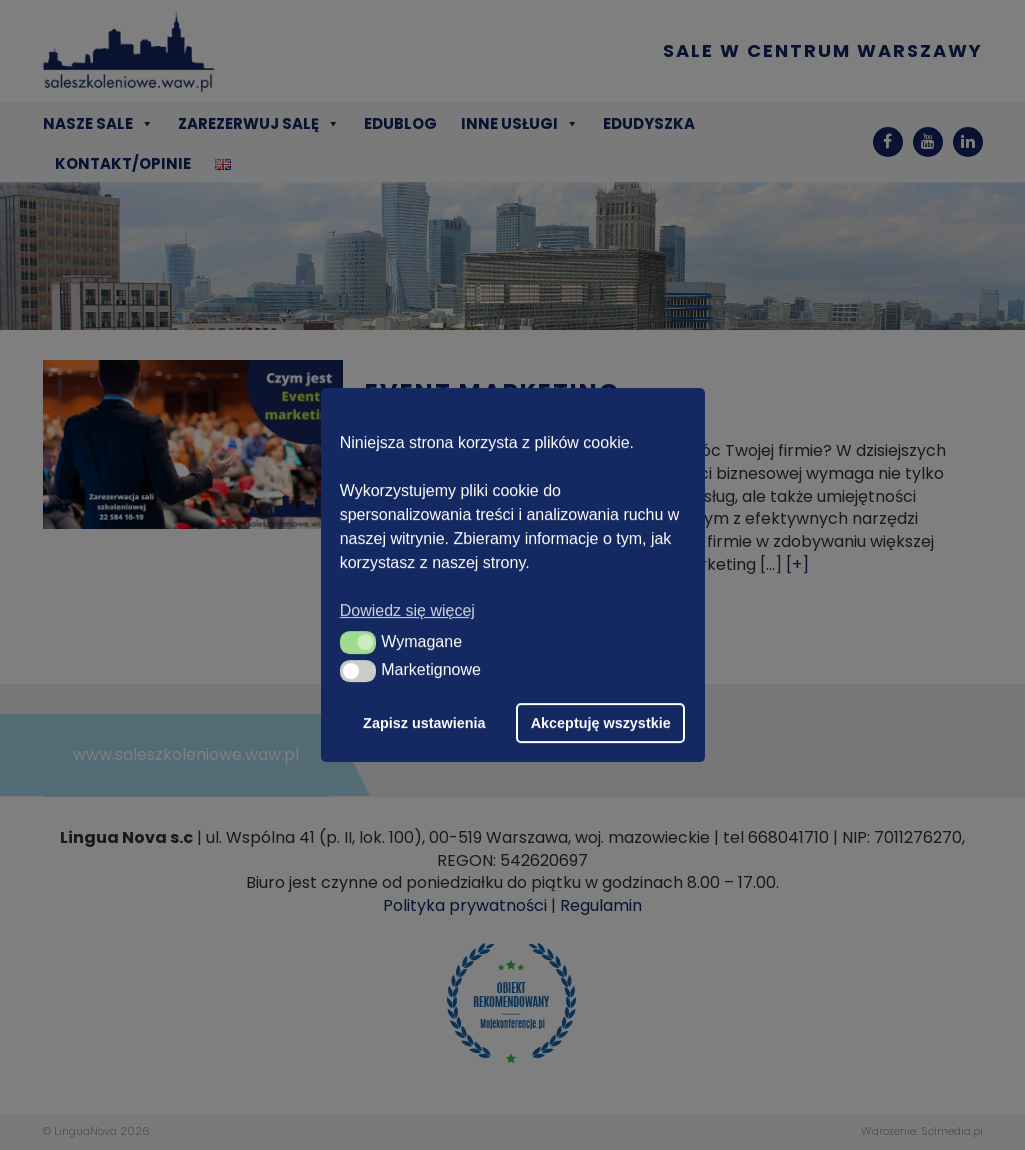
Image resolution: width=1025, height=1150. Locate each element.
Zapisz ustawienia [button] (424, 723)
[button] (358, 642)
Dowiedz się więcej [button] (407, 610)
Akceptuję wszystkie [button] (601, 723)
